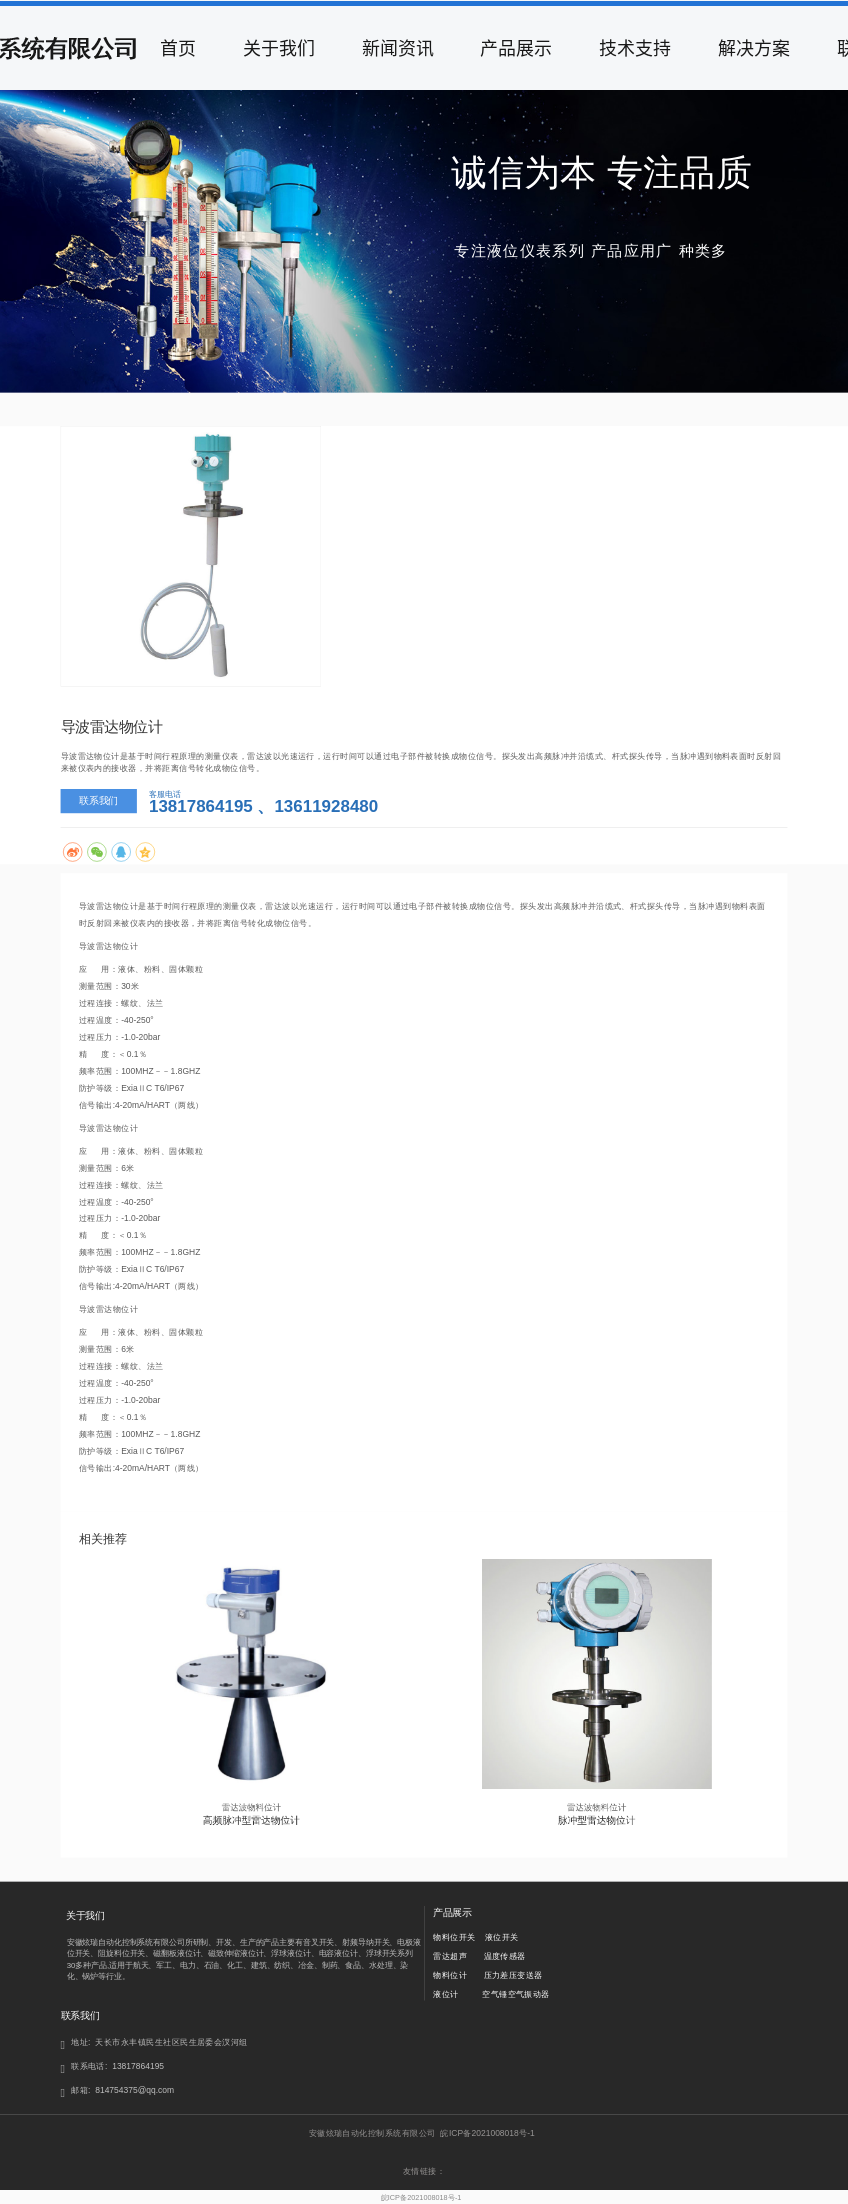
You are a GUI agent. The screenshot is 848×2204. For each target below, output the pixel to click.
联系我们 (98, 800)
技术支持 (635, 47)
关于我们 (279, 47)
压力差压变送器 (513, 1975)
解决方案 (754, 47)
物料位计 (450, 1975)
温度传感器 (505, 1957)
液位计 (445, 1994)
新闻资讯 (398, 47)
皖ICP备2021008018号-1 (421, 2197)
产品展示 (516, 47)
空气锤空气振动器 (516, 1994)
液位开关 (502, 1938)
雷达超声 (450, 1957)
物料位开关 (454, 1938)
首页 (178, 47)
